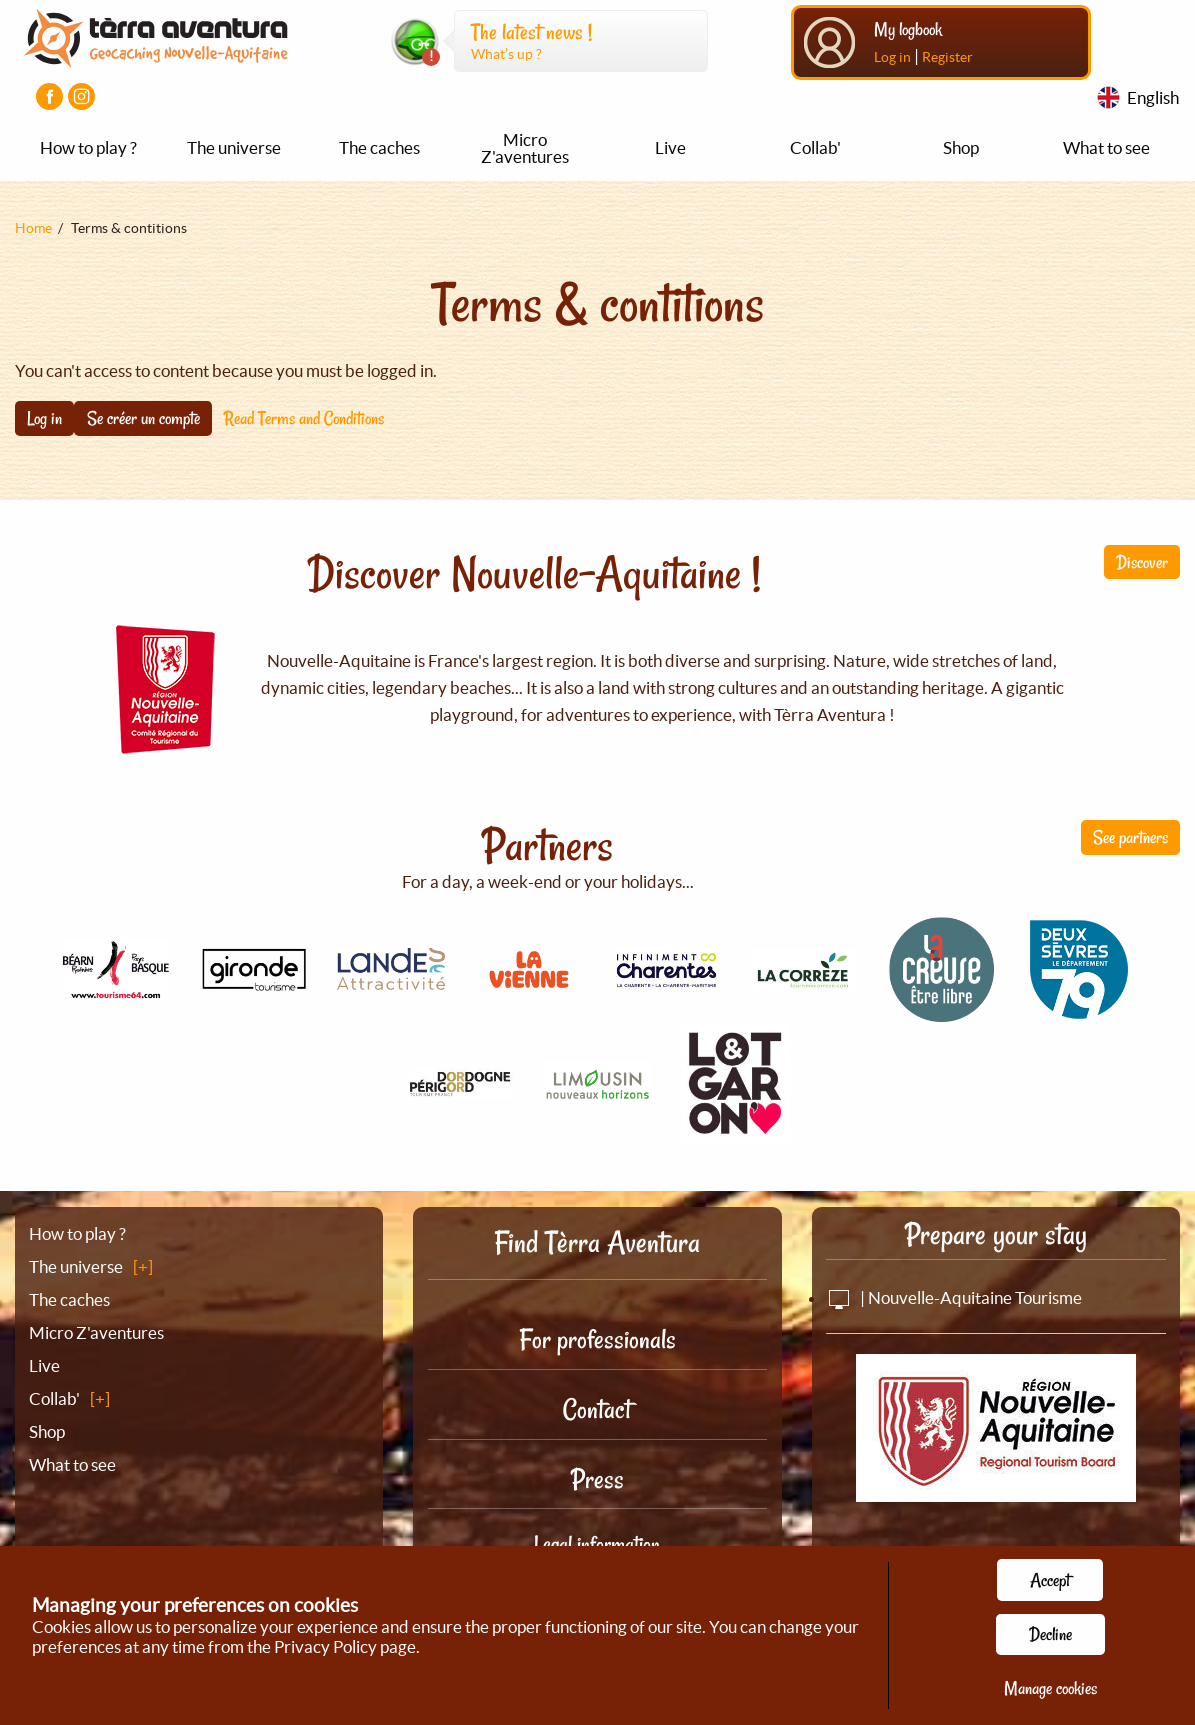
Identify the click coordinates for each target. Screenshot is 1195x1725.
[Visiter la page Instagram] (81, 96)
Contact (597, 1409)
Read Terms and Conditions (304, 418)
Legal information (597, 1544)
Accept (1050, 1580)
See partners (1130, 837)
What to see (1106, 147)
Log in (892, 57)
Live (670, 147)
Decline (1050, 1634)
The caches (379, 147)
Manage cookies (1050, 1688)
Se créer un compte (143, 418)
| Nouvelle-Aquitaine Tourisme (954, 1297)
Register (947, 57)
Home (33, 228)
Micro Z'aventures (525, 148)
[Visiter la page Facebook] (49, 96)
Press (597, 1479)
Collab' (815, 147)
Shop (961, 147)
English (1153, 97)
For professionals (597, 1339)
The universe (234, 147)
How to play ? (88, 147)
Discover (1142, 562)
